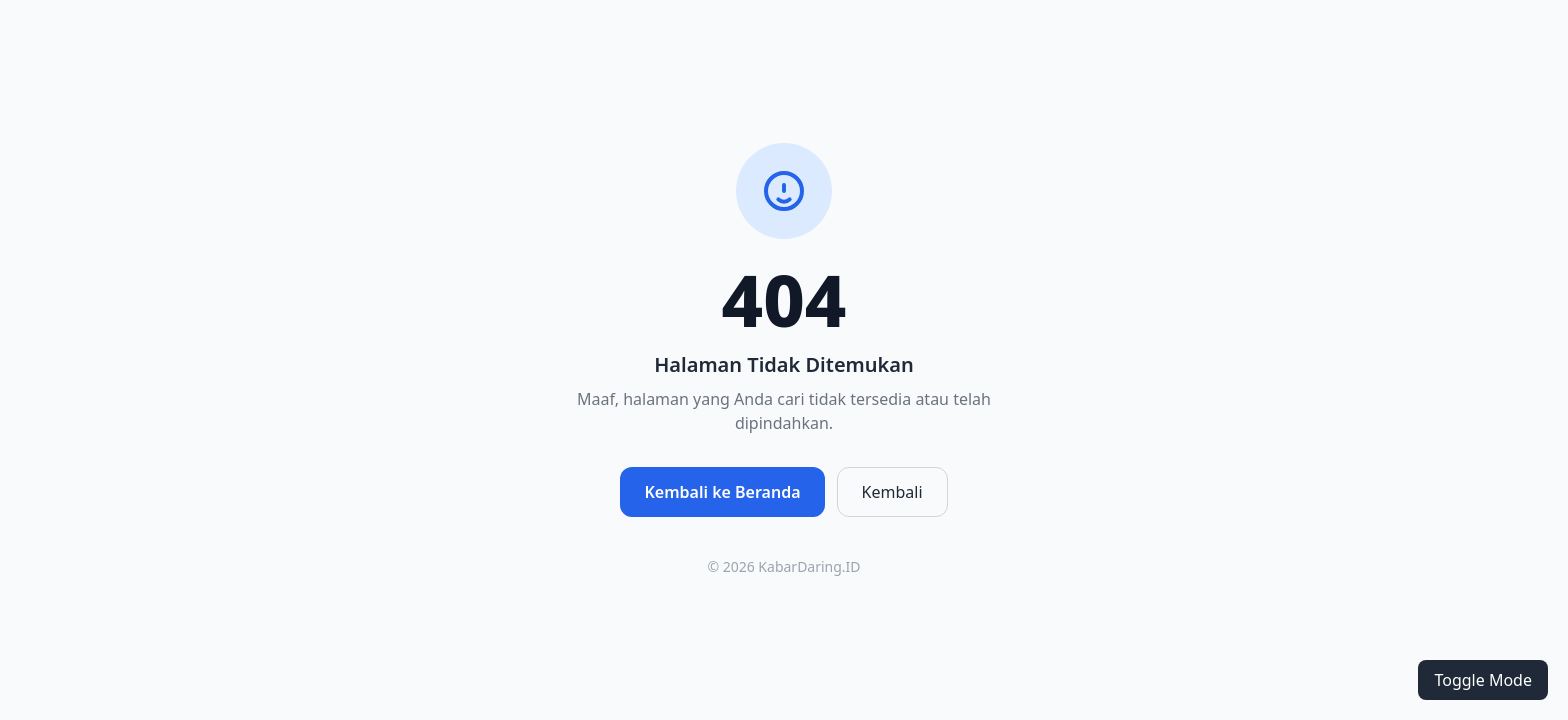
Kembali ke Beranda (722, 492)
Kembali (892, 492)
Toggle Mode (1483, 680)
